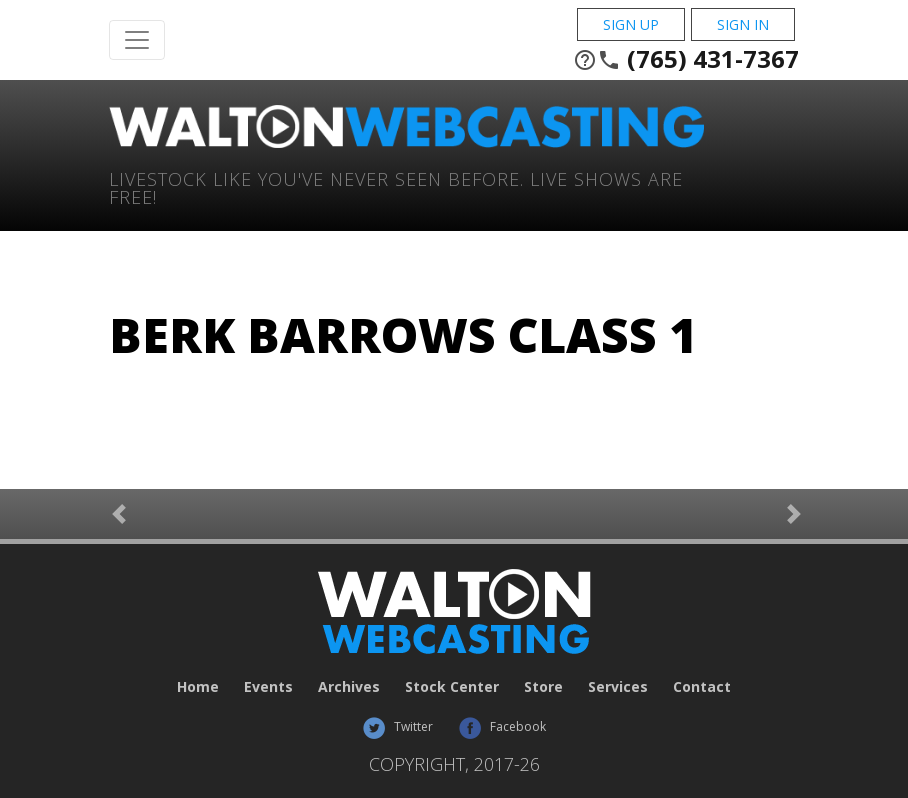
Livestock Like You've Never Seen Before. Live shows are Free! (396, 186)
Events (268, 686)
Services (618, 686)
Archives (349, 686)
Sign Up (631, 24)
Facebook (502, 726)
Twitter (397, 726)
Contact (702, 686)
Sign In (743, 24)
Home (198, 686)
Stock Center (452, 686)
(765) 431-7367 (686, 59)
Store (543, 686)
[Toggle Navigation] (137, 40)
